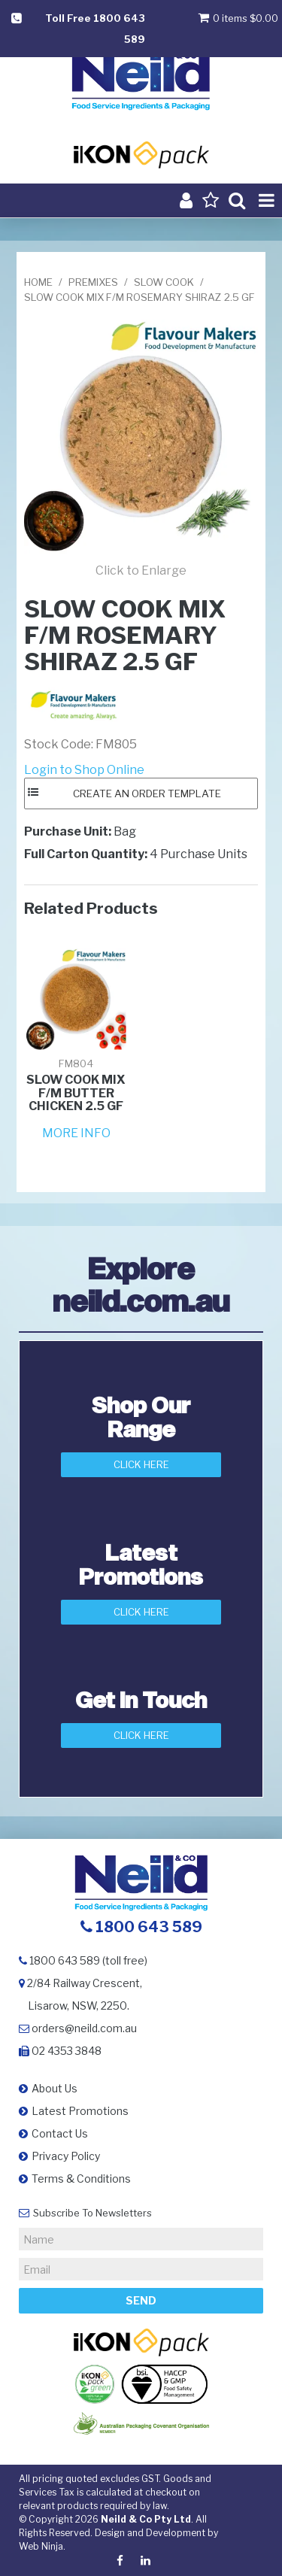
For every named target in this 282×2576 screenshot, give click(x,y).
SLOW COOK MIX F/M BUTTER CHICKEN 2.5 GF (76, 1093)
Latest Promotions (80, 2110)
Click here (141, 1735)
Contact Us (60, 2133)
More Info (76, 1133)
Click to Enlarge (141, 570)
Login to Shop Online (84, 770)
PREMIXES (93, 282)
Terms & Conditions (81, 2178)
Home (38, 282)
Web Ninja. (42, 2546)
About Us (54, 2088)
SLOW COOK (164, 282)
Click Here (141, 1464)
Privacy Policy (66, 2156)
